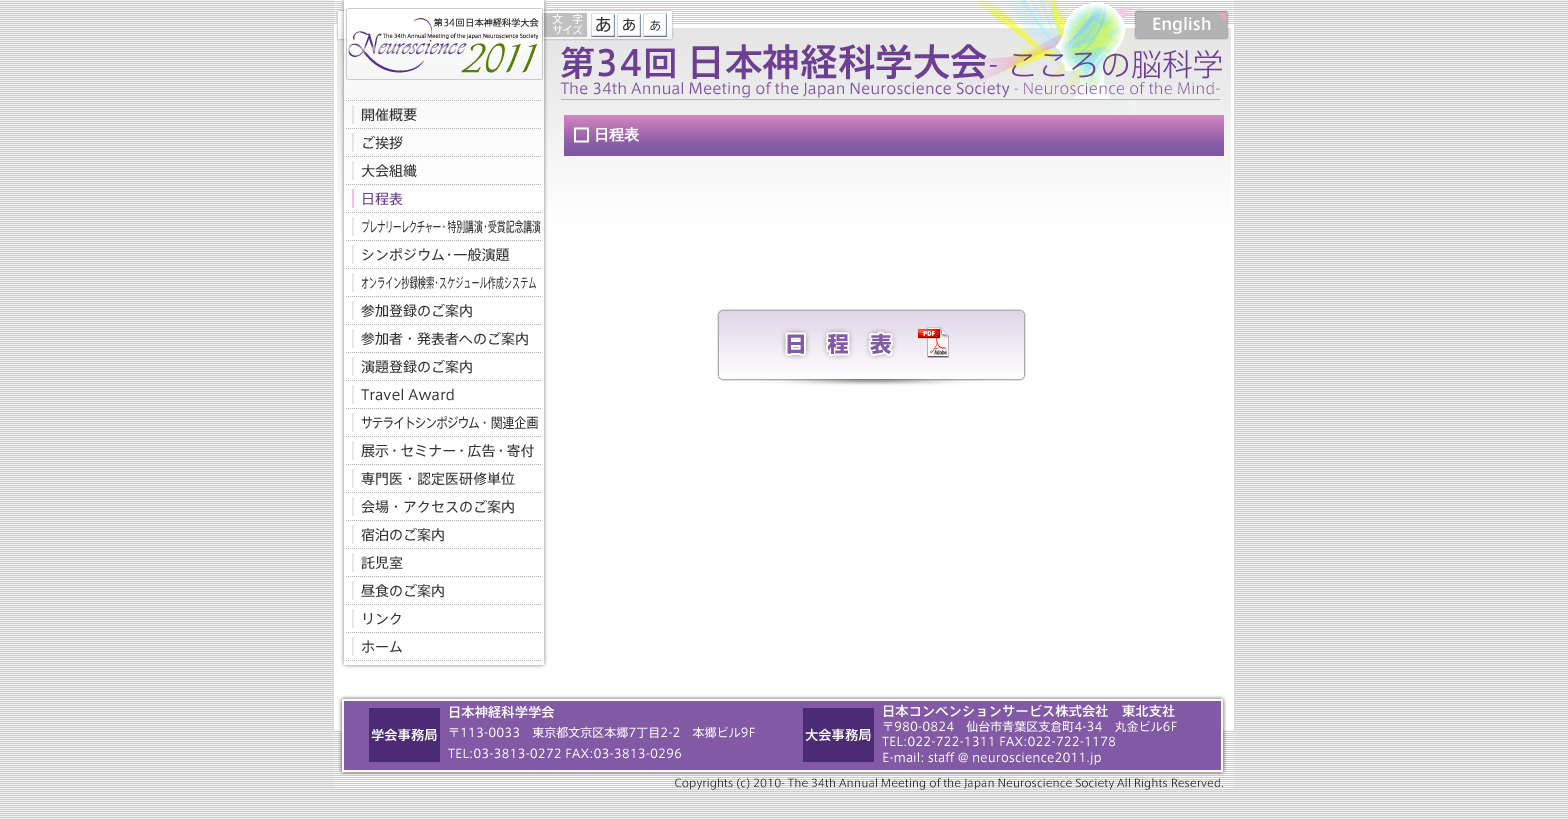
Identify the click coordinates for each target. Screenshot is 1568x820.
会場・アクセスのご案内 (439, 506)
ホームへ (439, 646)
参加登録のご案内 (439, 310)
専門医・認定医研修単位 (439, 478)
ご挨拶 (439, 142)
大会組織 (439, 170)
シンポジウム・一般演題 (439, 254)
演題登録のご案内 (439, 366)
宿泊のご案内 (439, 534)
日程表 (439, 198)
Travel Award (439, 394)
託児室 (439, 562)
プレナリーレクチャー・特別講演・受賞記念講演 (439, 226)
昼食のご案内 (439, 590)
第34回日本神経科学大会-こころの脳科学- (439, 40)
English (1181, 25)
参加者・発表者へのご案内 (439, 338)
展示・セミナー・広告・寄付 (439, 450)
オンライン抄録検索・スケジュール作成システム (439, 282)
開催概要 (439, 114)
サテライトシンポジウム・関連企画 (439, 422)
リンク (439, 618)
